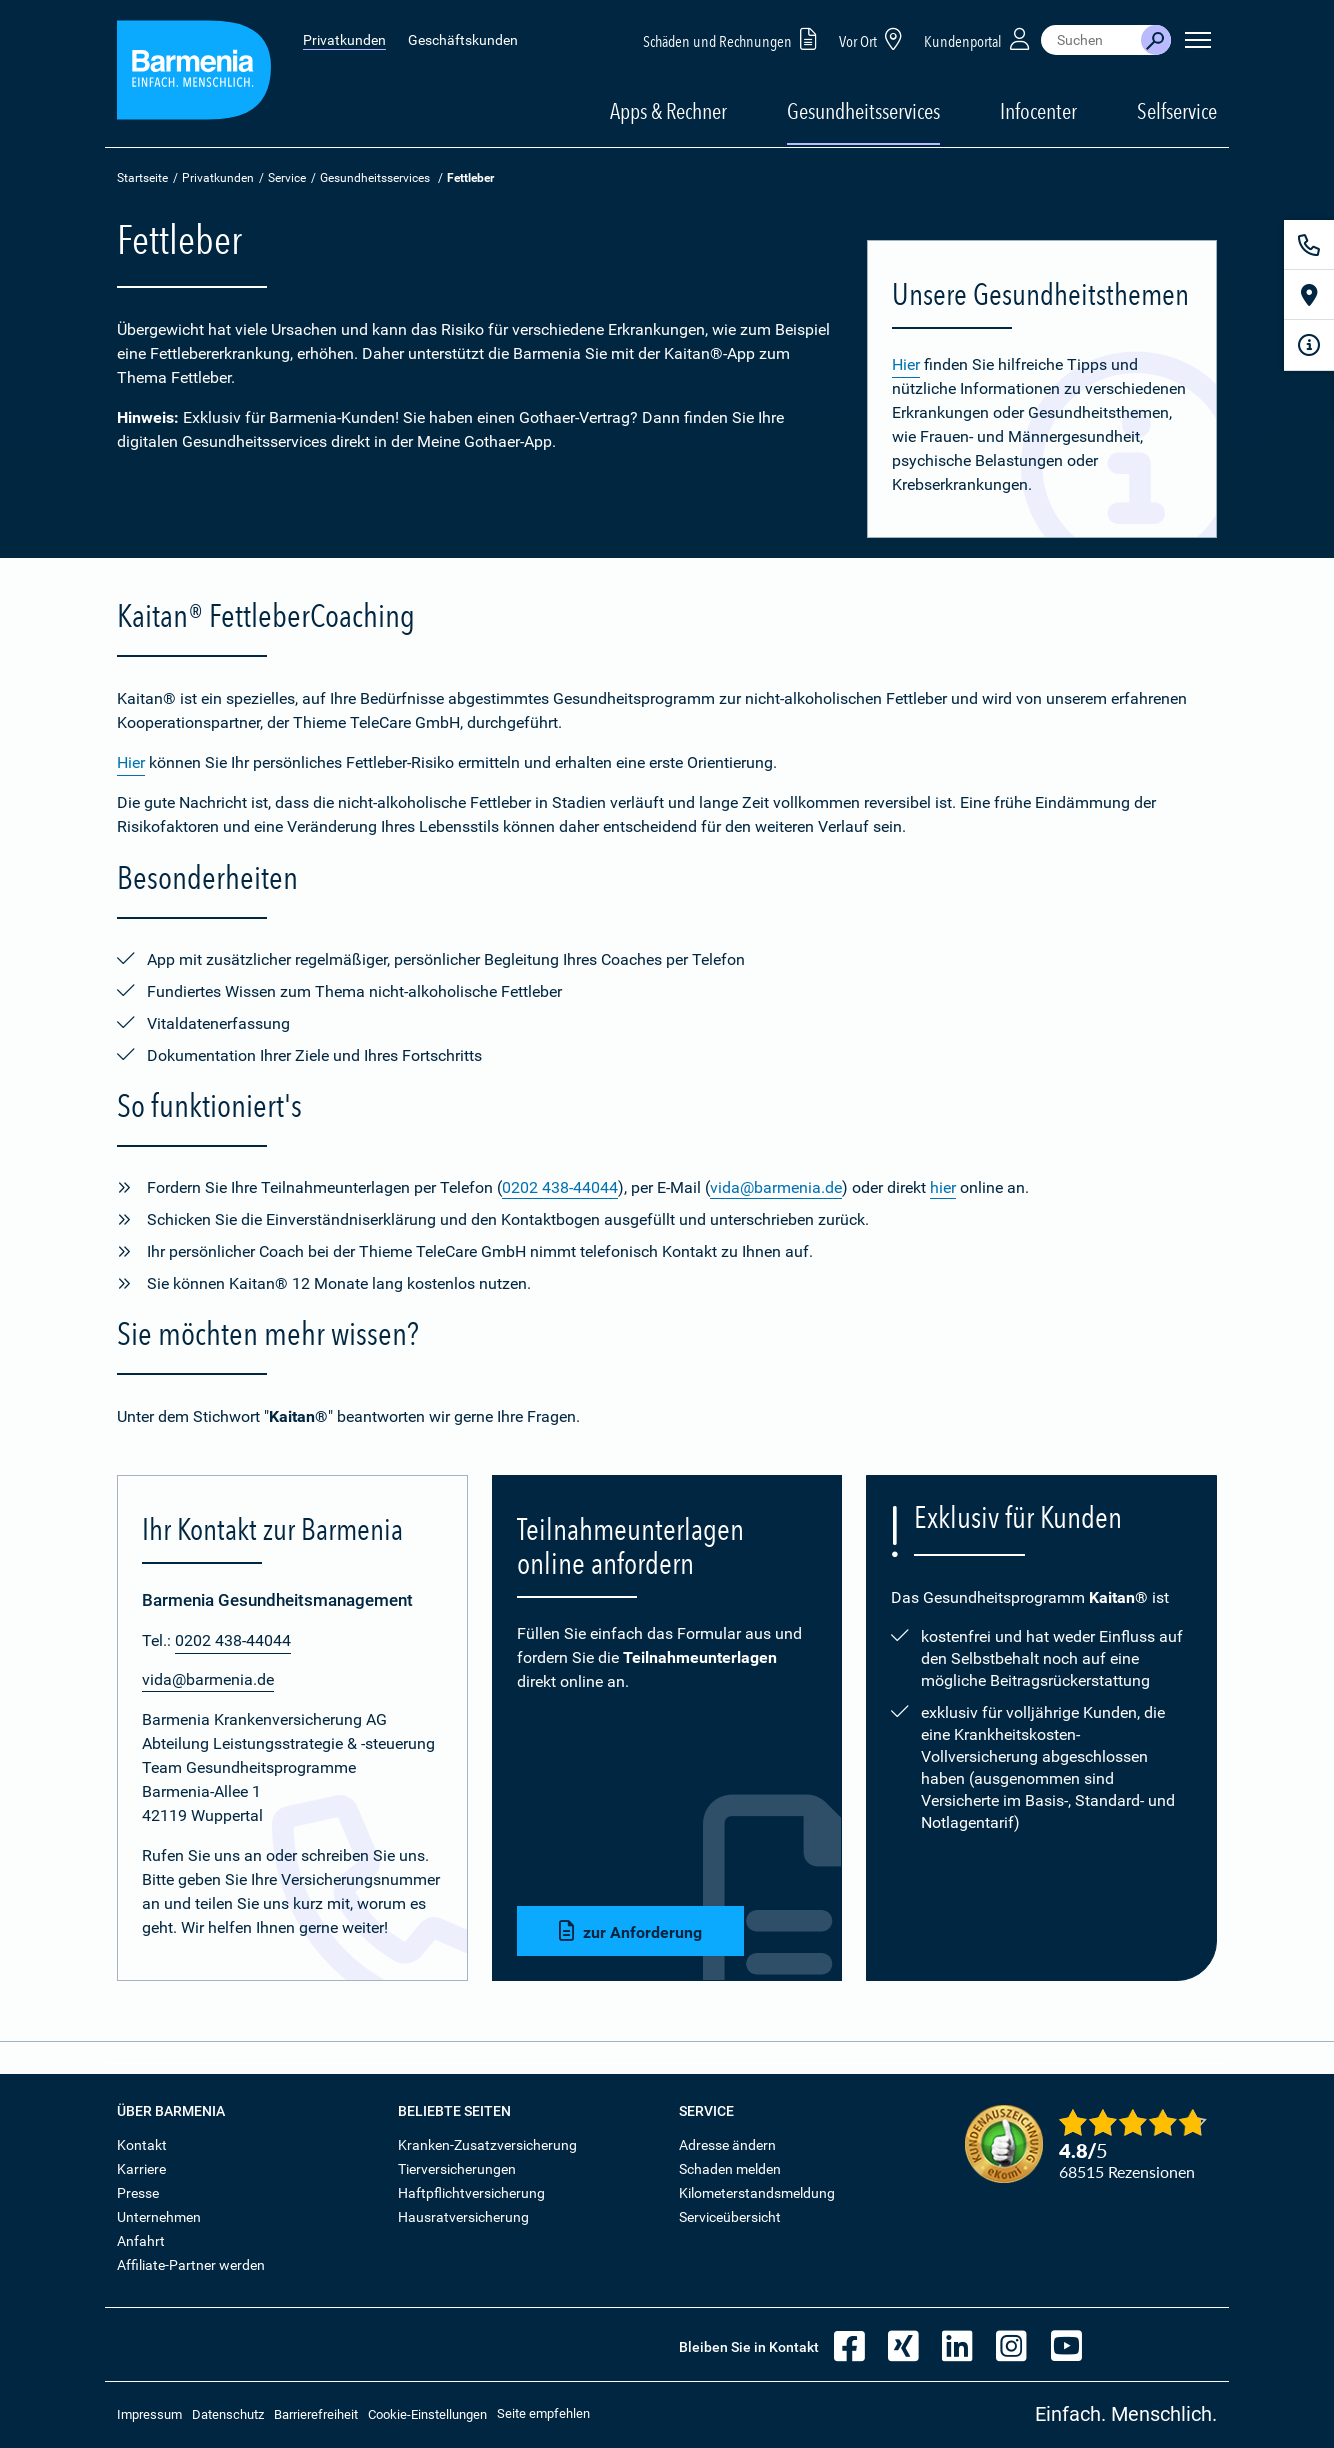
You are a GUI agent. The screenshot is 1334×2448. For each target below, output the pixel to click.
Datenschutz (228, 2414)
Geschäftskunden (463, 40)
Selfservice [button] (1177, 111)
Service (287, 178)
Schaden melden (730, 2169)
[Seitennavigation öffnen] (1198, 40)
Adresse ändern (727, 2145)
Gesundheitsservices (863, 111)
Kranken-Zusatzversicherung (487, 2145)
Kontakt (142, 2145)
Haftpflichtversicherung (471, 2193)
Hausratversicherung (463, 2217)
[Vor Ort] (1309, 295)
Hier (906, 364)
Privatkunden (344, 40)
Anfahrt (141, 2241)
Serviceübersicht (730, 2217)
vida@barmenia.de (776, 1187)
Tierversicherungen (457, 2169)
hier (943, 1187)
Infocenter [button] (1038, 111)
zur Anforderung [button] (630, 1931)
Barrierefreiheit (316, 2414)
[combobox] (1091, 40)
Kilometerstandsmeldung (757, 2193)
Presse (138, 2193)
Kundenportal (979, 38)
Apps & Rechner (668, 111)
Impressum (149, 2414)
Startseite (142, 178)
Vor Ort (874, 38)
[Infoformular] (1309, 345)
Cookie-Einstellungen (427, 2414)
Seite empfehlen (543, 2413)
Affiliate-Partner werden (191, 2265)
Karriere (141, 2169)
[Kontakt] (1309, 245)
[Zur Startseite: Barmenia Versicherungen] (194, 73)
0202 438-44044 (560, 1187)
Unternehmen (159, 2217)
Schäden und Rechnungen (733, 38)
